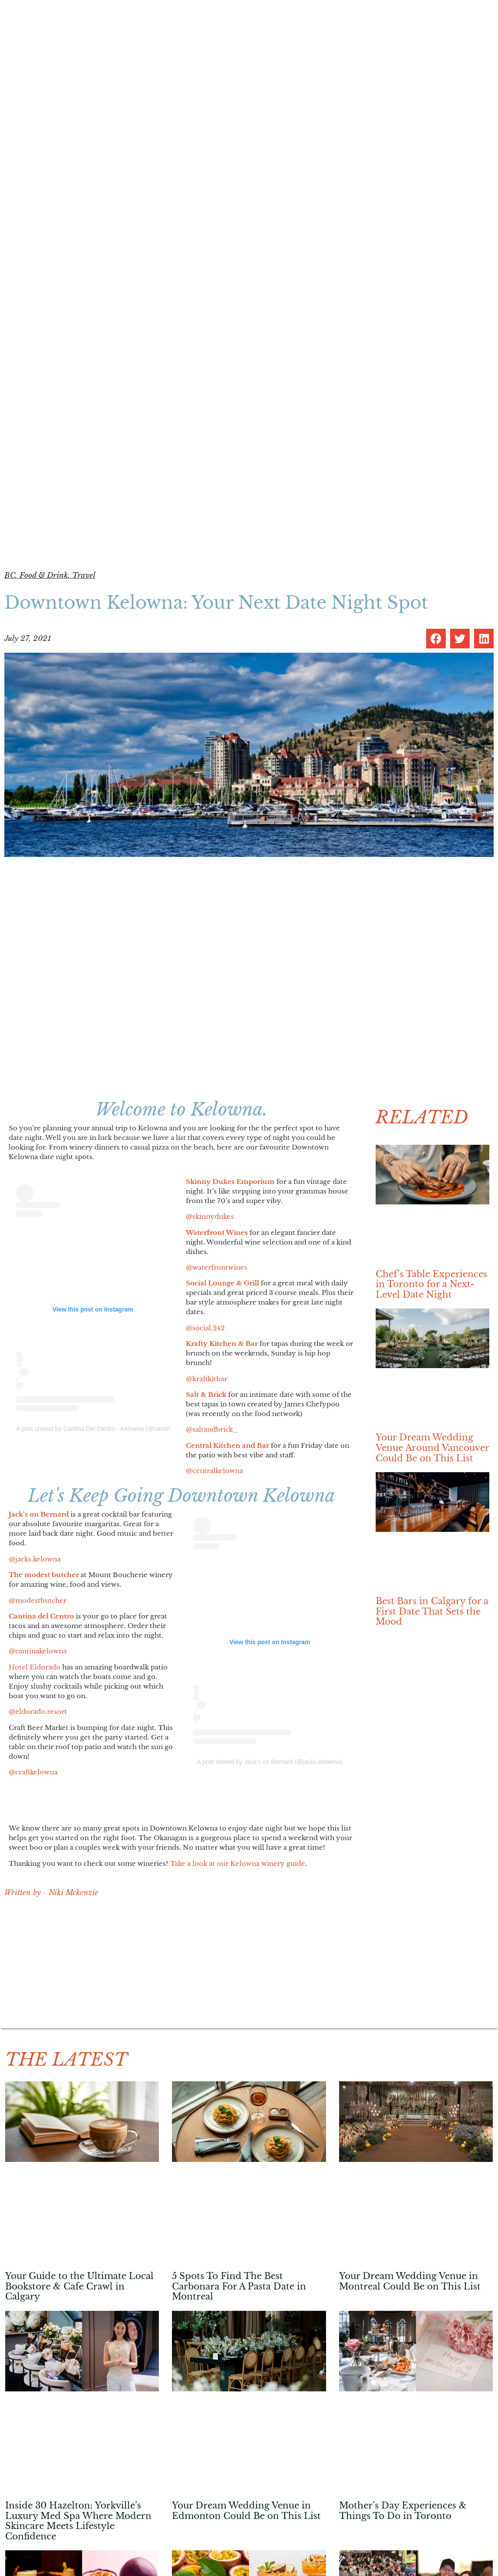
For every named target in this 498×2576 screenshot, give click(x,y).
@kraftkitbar (206, 1379)
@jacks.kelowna (35, 1559)
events (283, 303)
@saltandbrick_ (212, 1429)
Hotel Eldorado (35, 1667)
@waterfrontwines (216, 1267)
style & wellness (394, 303)
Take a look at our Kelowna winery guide (237, 1863)
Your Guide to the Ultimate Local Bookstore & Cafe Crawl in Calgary (79, 2286)
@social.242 (205, 1328)
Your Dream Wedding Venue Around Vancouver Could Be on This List (432, 1447)
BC (9, 575)
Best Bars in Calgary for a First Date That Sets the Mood (432, 1611)
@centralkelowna (214, 1471)
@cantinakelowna (38, 1651)
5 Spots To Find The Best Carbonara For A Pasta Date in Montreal (239, 2286)
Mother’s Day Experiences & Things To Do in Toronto (403, 2510)
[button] (436, 638)
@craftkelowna (33, 1772)
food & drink (223, 303)
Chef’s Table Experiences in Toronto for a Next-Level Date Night (431, 1284)
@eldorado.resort (38, 1711)
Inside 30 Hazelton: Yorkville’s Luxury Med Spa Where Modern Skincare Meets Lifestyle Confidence (78, 2521)
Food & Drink (44, 575)
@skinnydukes (210, 1216)
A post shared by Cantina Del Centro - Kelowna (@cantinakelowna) (107, 1428)
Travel (83, 575)
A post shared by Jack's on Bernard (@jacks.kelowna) (270, 1761)
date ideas (155, 303)
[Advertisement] (181, 1968)
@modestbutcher (38, 1600)
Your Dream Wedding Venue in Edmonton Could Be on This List (246, 2510)
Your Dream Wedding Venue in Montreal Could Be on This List (410, 2281)
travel (329, 303)
